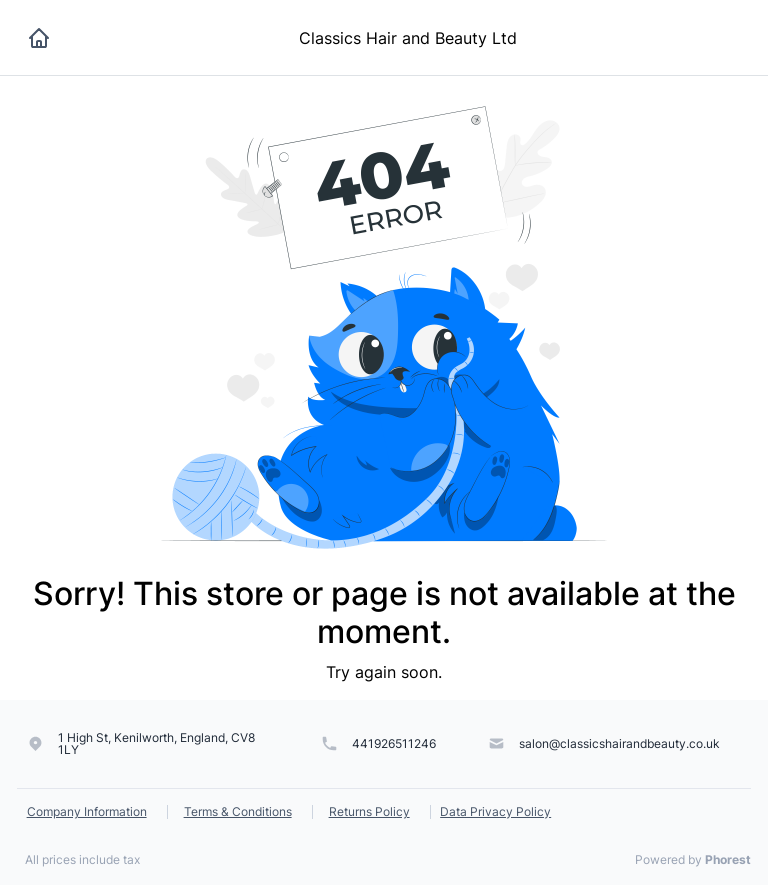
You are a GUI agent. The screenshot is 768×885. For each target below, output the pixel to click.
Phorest (728, 859)
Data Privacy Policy (495, 811)
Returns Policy (369, 811)
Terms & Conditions (238, 811)
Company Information (87, 811)
